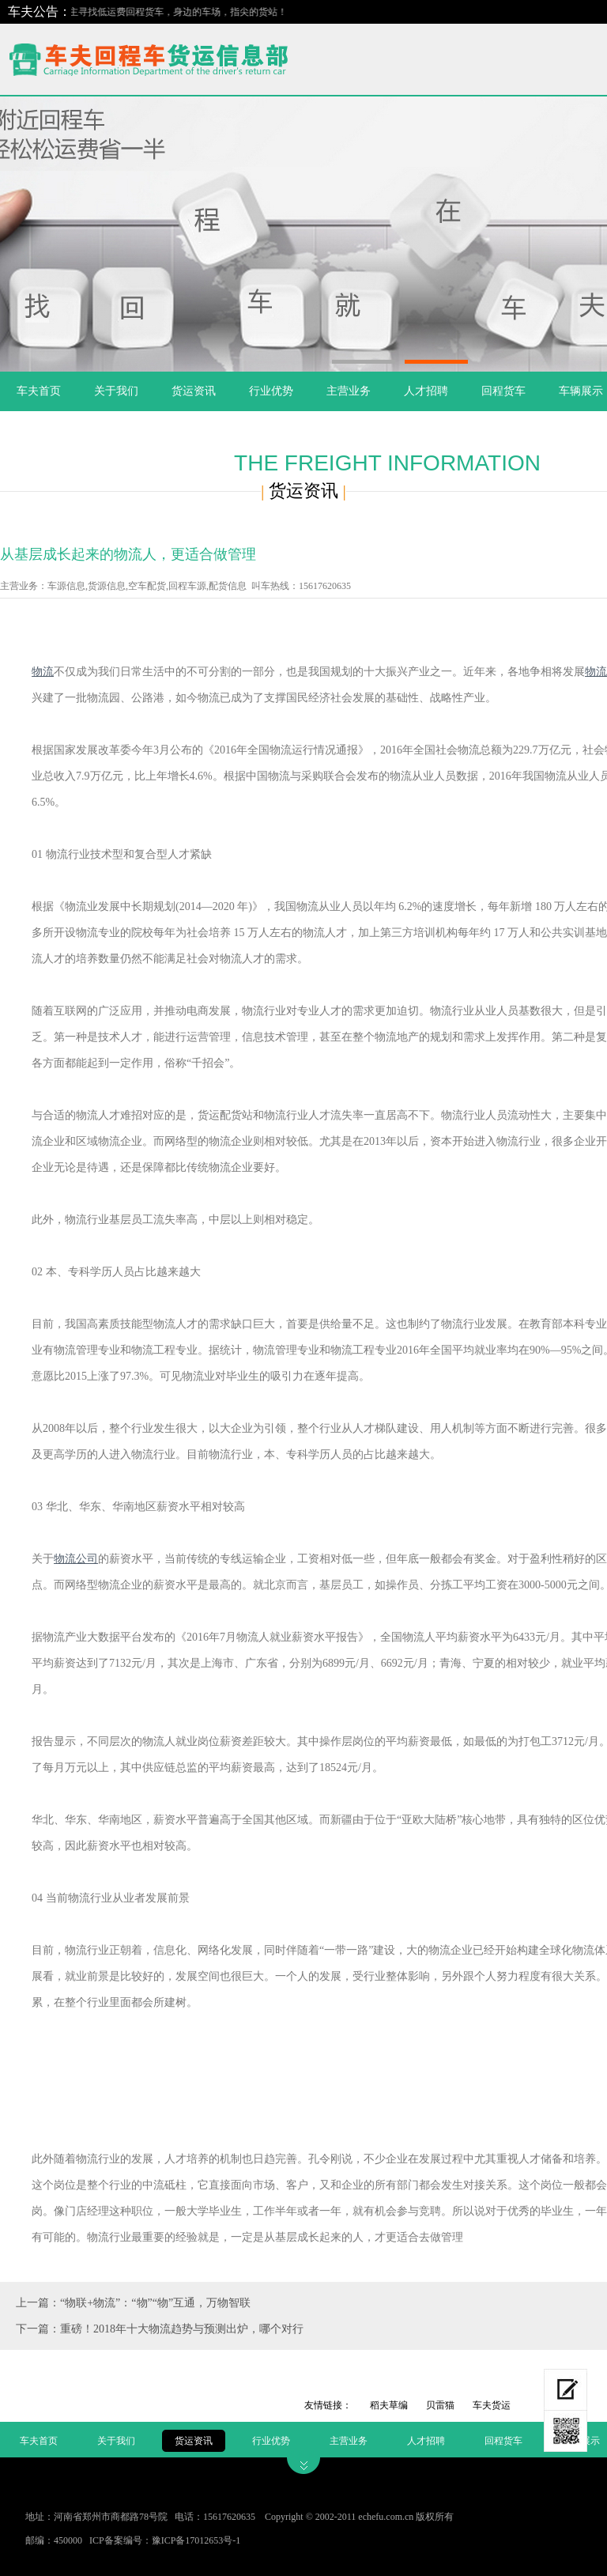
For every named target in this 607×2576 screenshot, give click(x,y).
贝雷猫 (440, 2405)
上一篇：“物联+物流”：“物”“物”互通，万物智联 (133, 2303)
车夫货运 (492, 2405)
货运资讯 (194, 391)
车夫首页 (39, 391)
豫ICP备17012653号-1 (196, 2540)
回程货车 (503, 391)
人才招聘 (426, 391)
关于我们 (116, 391)
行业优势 (271, 391)
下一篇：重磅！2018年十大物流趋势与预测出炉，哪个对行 (160, 2329)
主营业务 (348, 391)
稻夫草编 (389, 2405)
